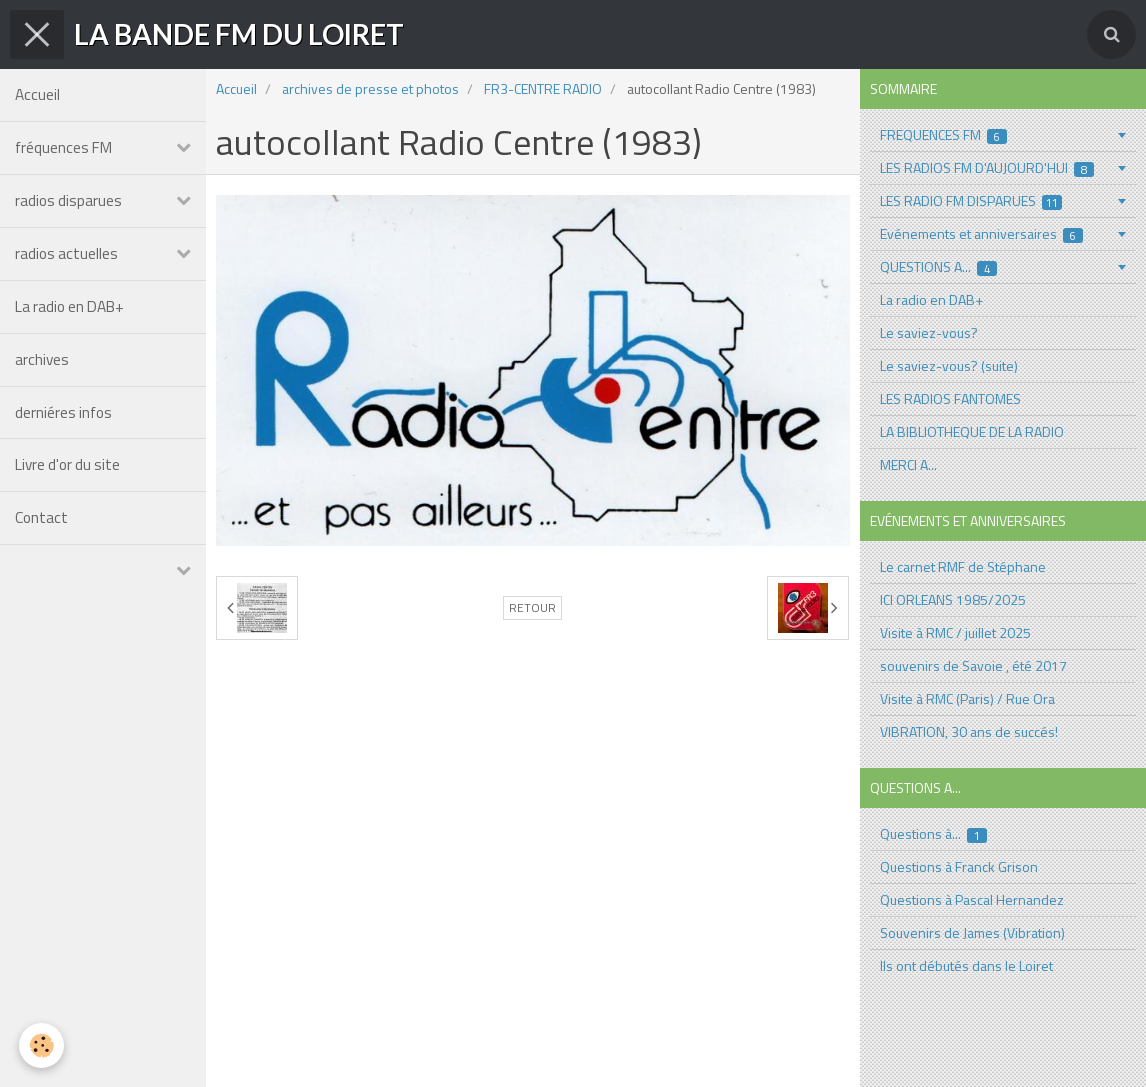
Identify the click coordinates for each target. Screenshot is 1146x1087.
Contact (41, 518)
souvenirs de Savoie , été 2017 (973, 665)
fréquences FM (63, 147)
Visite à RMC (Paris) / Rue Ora (967, 698)
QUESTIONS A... (939, 266)
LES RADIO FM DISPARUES (971, 200)
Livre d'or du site (67, 465)
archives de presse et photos (370, 88)
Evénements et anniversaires (982, 233)
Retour (532, 608)
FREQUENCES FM (944, 134)
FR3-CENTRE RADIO (543, 88)
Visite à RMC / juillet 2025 (955, 632)
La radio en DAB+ (69, 306)
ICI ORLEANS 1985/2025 (953, 599)
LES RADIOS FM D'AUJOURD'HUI (987, 167)
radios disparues (68, 200)
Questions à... (934, 833)
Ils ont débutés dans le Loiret (966, 965)
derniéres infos (63, 412)
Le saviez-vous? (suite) (949, 365)
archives (42, 359)
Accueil (37, 94)
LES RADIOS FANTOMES (950, 398)
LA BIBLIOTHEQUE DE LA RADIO (972, 431)
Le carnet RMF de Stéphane (963, 566)
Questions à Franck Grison (959, 866)
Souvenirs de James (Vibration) (972, 932)
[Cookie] (42, 1045)
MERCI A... (908, 464)
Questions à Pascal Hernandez (972, 899)
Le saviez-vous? (929, 332)
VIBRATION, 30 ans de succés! (969, 731)
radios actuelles (66, 253)
